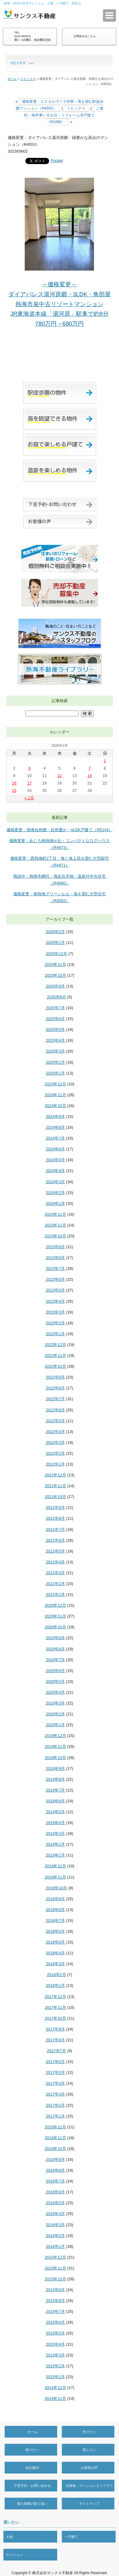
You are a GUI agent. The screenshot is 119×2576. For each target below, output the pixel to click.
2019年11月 (55, 1746)
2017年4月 (55, 2083)
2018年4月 (55, 1953)
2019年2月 (55, 1844)
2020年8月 (55, 1649)
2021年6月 (55, 1540)
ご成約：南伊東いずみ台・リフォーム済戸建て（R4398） (63, 115)
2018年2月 (56, 1974)
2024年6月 (55, 1149)
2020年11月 (55, 1616)
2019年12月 (55, 1735)
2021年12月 (55, 1475)
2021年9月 (55, 1507)
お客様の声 (89, 2468)
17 (29, 783)
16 (14, 783)
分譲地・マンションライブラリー (89, 2491)
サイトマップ (89, 2503)
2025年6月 (55, 1018)
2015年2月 (55, 2366)
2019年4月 (55, 1822)
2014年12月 (55, 2387)
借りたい (32, 2450)
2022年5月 (55, 1420)
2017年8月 (55, 2040)
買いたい (11, 2522)
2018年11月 (55, 1877)
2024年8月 (55, 1127)
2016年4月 (55, 2213)
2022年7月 (55, 1399)
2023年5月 (55, 1290)
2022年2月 (55, 1453)
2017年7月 (56, 2050)
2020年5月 (55, 1681)
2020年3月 (55, 1703)
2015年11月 (55, 2268)
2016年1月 (55, 2246)
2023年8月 (55, 1257)
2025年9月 (55, 986)
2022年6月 (55, 1410)
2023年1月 (55, 1333)
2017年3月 (55, 2094)
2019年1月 (55, 1855)
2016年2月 (55, 2235)
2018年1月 (55, 1985)
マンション (14, 2554)
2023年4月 (55, 1301)
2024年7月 (55, 1138)
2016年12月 (55, 2127)
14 (89, 775)
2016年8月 (55, 2170)
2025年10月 (55, 975)
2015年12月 (55, 2257)
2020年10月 (55, 1627)
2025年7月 (55, 1008)
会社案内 (32, 2468)
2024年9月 (55, 1116)
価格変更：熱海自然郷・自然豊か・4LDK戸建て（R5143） (59, 830)
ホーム (12, 78)
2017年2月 (55, 2105)
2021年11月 (55, 1485)
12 (59, 775)
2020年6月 (55, 1670)
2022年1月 (55, 1464)
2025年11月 (55, 964)
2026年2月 (55, 931)
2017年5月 (55, 2072)
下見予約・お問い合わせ (32, 2485)
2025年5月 (55, 1029)
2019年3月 (55, 1833)
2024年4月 (55, 1170)
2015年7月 (55, 2311)
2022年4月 (55, 1431)
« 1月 (29, 798)
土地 (9, 2537)
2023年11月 (55, 1225)
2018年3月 (55, 1963)
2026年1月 (55, 942)
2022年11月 (55, 1355)
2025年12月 (56, 953)
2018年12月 (55, 1866)
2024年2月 (55, 1192)
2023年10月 (55, 1236)
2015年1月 (55, 2376)
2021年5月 (55, 1551)
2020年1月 (55, 1724)
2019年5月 (55, 1811)
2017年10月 (55, 2018)
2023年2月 (55, 1323)
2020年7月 (55, 1659)
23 (14, 790)
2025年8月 (56, 997)
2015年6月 (55, 2322)
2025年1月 (55, 1073)
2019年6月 (55, 1801)
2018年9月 (55, 1898)
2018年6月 (55, 1931)
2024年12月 (55, 1084)
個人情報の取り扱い (32, 2503)
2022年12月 (55, 1344)
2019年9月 (55, 1768)
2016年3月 (55, 2224)
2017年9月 (55, 2029)
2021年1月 (55, 1594)
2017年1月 (55, 2116)
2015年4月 (55, 2344)
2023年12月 (55, 1214)
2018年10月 (56, 1888)
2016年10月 (55, 2148)
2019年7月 (55, 1790)
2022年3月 (55, 1442)
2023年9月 (55, 1247)
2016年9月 (55, 2159)
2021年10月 (55, 1496)
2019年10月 (55, 1757)
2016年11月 (55, 2137)
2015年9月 (55, 2289)
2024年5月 (55, 1160)
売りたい (89, 2432)
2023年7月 (55, 1268)
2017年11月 (55, 2007)
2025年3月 (55, 1051)
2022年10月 (55, 1366)
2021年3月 (55, 1572)
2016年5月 (55, 2202)
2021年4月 (55, 1562)
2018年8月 (55, 1909)
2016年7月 (55, 2181)
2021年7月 (55, 1529)
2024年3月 (55, 1181)
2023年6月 (55, 1279)
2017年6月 (55, 2061)
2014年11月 (55, 2398)
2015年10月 (55, 2279)
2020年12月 (55, 1605)
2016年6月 (55, 2192)
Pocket (57, 160)
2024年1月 (55, 1203)
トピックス (28, 78)
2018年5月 (55, 1942)
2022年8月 (55, 1388)
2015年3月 (55, 2355)
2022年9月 (55, 1377)
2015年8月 (55, 2300)
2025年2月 (55, 1062)
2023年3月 (55, 1312)
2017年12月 (55, 1996)
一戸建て (71, 2537)
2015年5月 (55, 2333)
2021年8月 (55, 1518)
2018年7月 (55, 1920)
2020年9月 (55, 1638)
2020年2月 (55, 1714)
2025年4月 (55, 1040)
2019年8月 (55, 1779)
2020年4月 (55, 1692)
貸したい (89, 2450)
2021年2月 (55, 1583)
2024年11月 (55, 1095)
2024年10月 (55, 1105)
